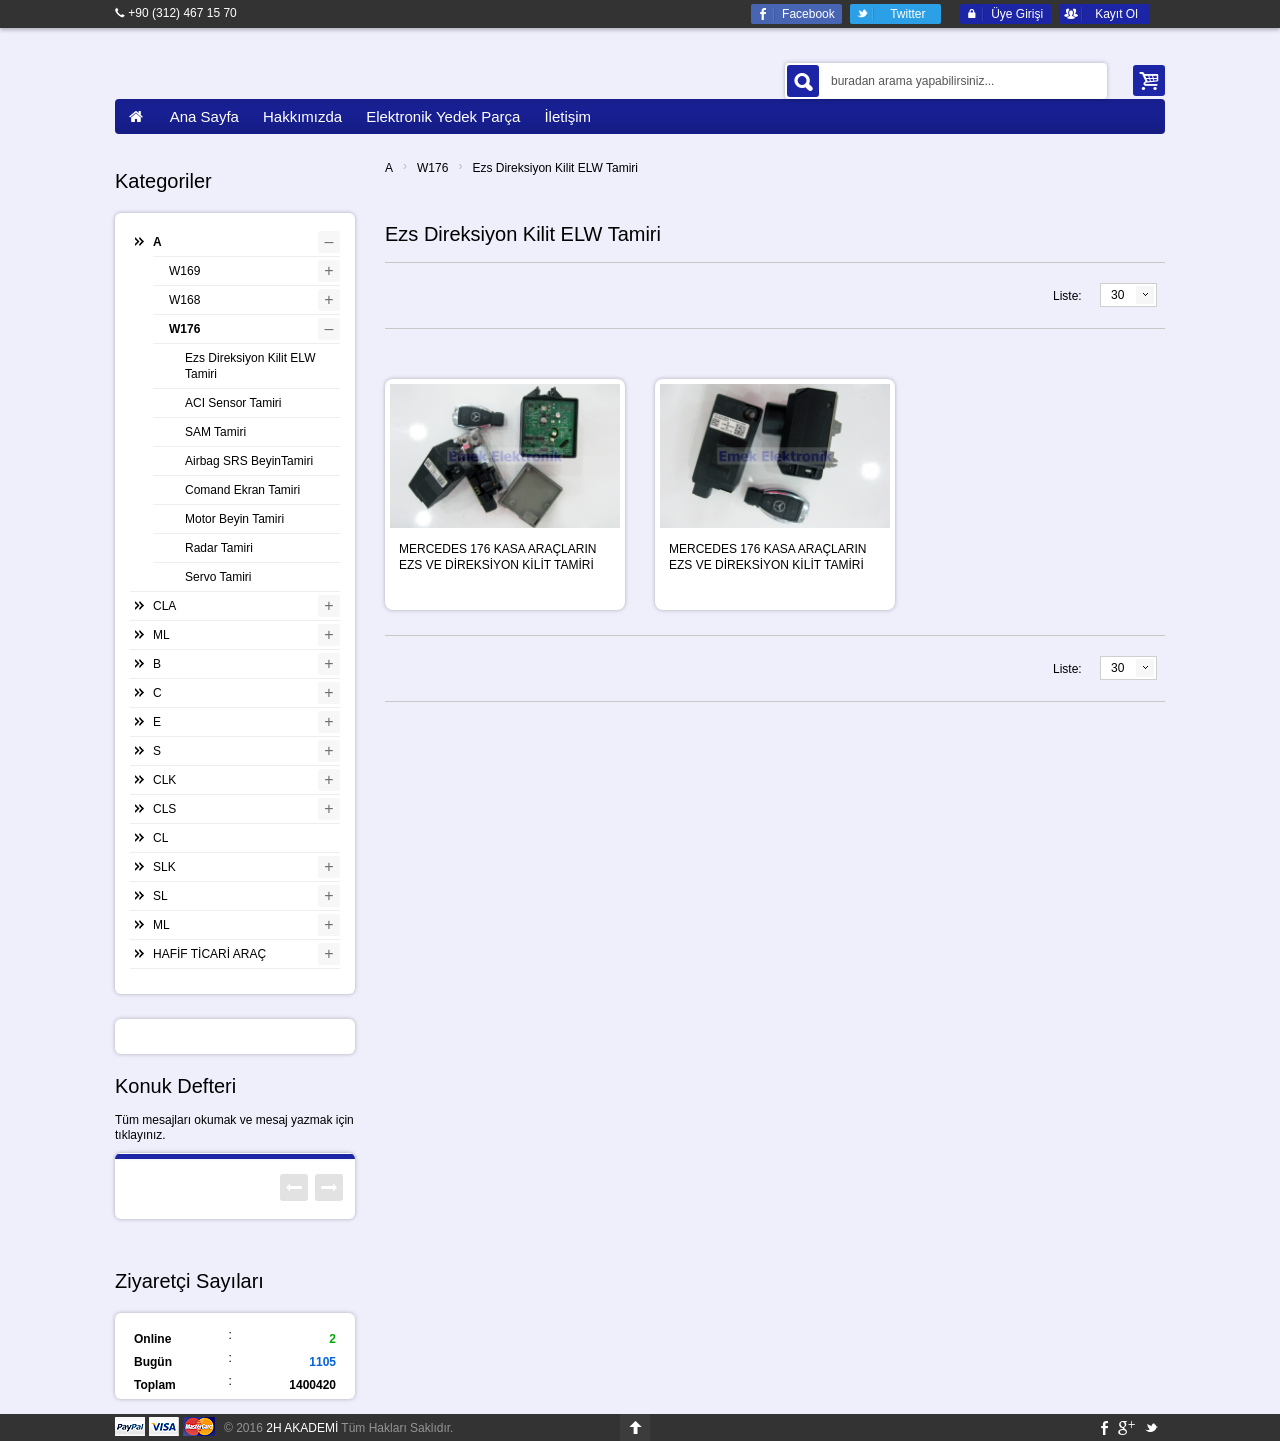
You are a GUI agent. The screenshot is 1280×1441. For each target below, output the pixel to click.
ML (161, 635)
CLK (164, 780)
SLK (164, 867)
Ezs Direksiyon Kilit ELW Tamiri (555, 168)
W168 (184, 300)
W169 (184, 271)
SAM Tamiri (215, 432)
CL (160, 838)
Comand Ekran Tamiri (242, 490)
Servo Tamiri (218, 577)
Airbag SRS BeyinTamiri (249, 461)
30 (1117, 295)
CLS (164, 809)
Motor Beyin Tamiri (234, 519)
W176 (432, 168)
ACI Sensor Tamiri (233, 403)
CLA (164, 606)
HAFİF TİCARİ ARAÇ (209, 954)
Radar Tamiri (219, 548)
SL (160, 896)
